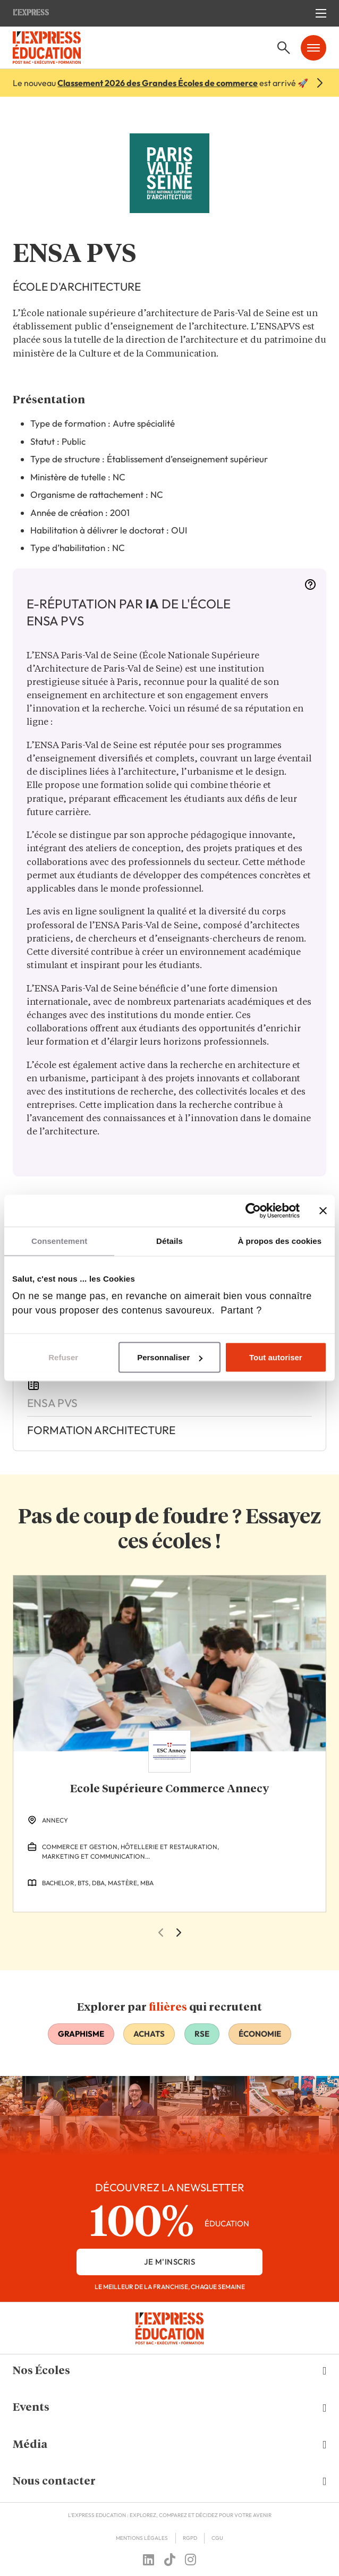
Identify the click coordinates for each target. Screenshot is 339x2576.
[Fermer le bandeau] (323, 1211)
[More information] (310, 587)
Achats (149, 2034)
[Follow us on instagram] (190, 2559)
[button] (170, 2371)
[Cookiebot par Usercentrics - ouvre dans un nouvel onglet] (253, 1211)
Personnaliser (169, 1357)
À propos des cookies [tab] (279, 1240)
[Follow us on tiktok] (169, 2559)
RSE (201, 2034)
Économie (260, 2034)
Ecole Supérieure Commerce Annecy (169, 1789)
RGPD (190, 2538)
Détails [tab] (169, 1240)
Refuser (63, 1357)
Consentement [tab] (59, 1240)
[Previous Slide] (160, 1932)
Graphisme (81, 2034)
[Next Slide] (178, 1932)
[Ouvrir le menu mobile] (321, 13)
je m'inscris (169, 2262)
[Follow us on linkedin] (148, 2559)
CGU (217, 2538)
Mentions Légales (142, 2538)
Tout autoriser (275, 1357)
